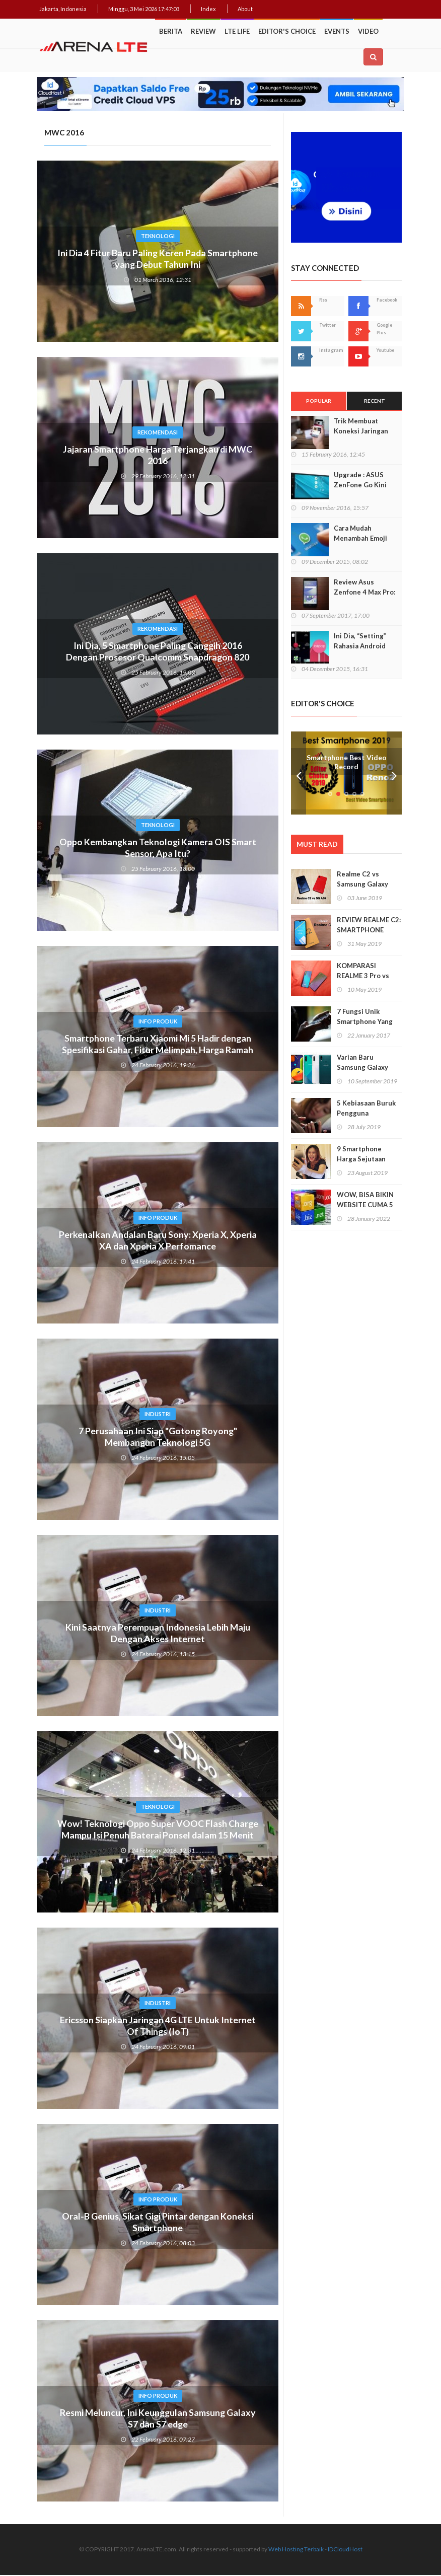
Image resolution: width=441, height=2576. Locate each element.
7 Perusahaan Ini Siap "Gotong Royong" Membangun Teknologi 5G (158, 1438)
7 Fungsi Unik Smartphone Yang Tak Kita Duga (365, 1023)
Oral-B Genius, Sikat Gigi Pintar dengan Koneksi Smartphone (158, 2223)
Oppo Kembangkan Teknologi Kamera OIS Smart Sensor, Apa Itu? (158, 849)
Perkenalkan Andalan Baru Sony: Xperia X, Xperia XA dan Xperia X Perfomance (157, 1242)
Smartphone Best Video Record (347, 763)
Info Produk (157, 1022)
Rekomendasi (157, 433)
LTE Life (237, 31)
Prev (298, 774)
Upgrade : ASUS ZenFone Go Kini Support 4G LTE (360, 486)
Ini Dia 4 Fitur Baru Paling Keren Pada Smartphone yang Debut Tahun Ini (157, 260)
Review (203, 31)
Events (336, 31)
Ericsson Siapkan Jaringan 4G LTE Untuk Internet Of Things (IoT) (158, 2027)
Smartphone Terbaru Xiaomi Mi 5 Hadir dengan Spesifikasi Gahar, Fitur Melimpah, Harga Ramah (157, 1045)
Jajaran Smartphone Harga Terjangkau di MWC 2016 (157, 456)
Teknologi (158, 237)
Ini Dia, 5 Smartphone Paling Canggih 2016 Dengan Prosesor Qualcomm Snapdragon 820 (158, 653)
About (245, 9)
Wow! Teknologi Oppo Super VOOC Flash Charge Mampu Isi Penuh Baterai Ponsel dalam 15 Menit (157, 1837)
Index (208, 9)
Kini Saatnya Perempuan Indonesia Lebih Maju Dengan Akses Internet (157, 1634)
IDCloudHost (345, 2550)
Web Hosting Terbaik (296, 2550)
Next (394, 774)
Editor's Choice (287, 31)
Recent (374, 402)
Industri (157, 1415)
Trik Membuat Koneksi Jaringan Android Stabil (361, 432)
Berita (170, 31)
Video (368, 31)
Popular (318, 402)
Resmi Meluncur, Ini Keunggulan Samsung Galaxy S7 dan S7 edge (157, 2420)
